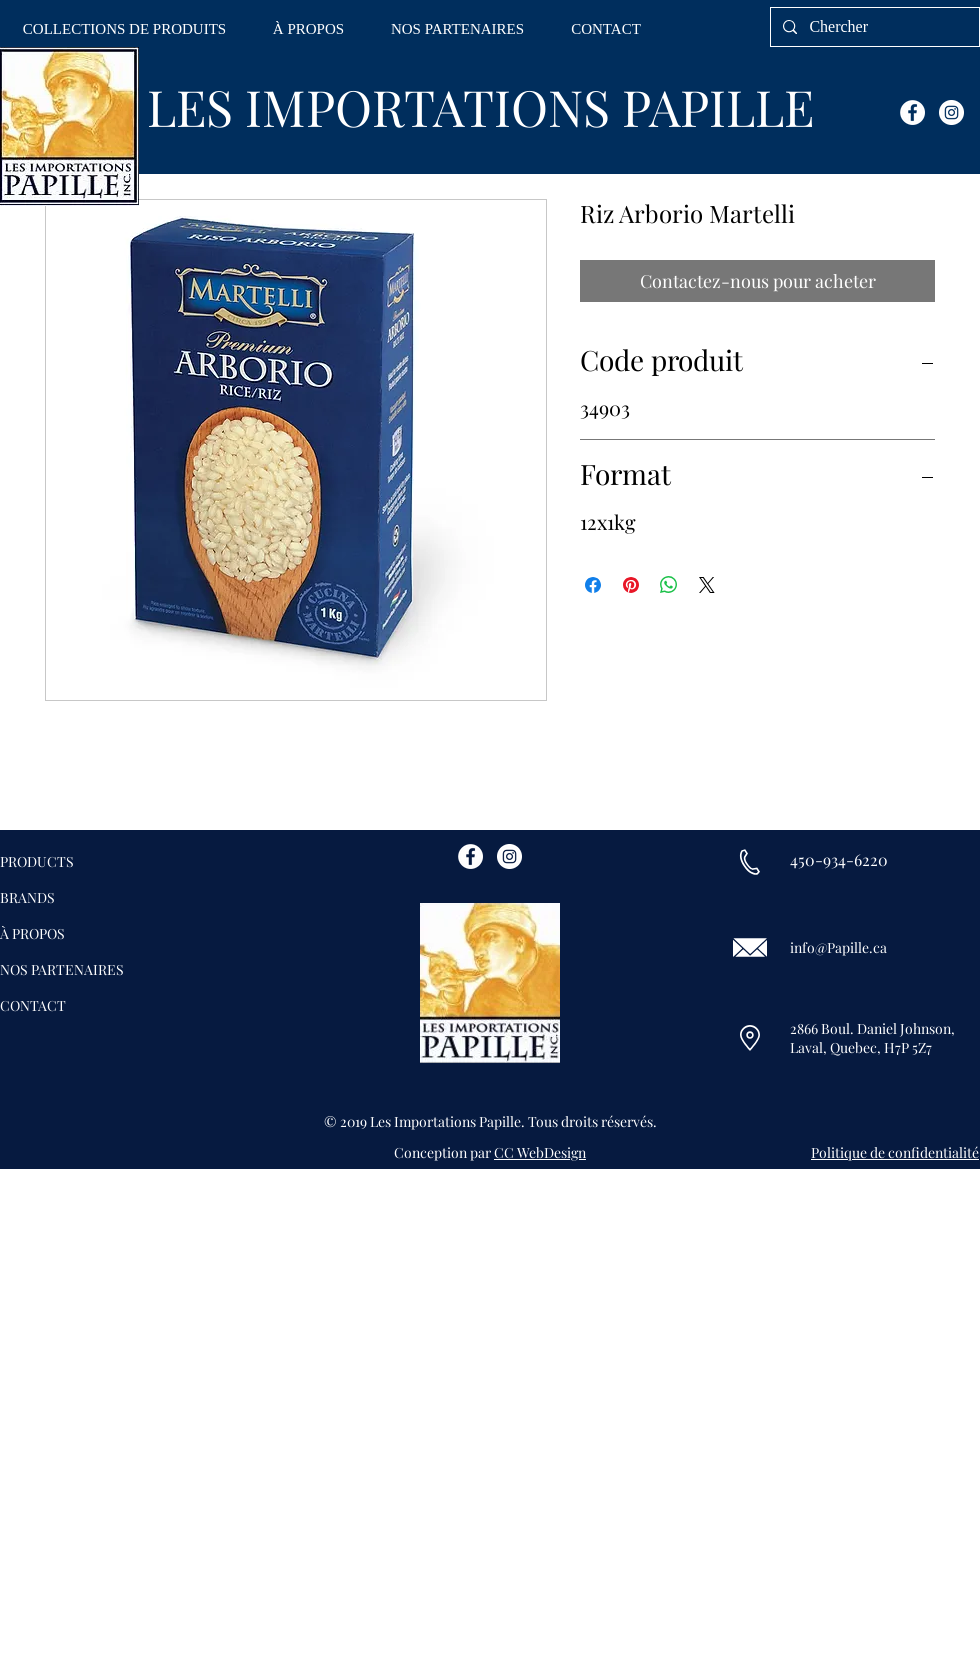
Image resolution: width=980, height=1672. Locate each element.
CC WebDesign (540, 1152)
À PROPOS (32, 933)
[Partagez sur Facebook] (593, 585)
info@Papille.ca (838, 947)
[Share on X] (707, 585)
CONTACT (33, 1005)
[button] (124, 29)
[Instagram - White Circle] (951, 112)
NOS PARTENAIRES (62, 969)
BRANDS (27, 897)
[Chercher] (873, 27)
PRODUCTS (37, 861)
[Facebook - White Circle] (912, 112)
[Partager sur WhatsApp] (669, 585)
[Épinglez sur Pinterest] (631, 585)
